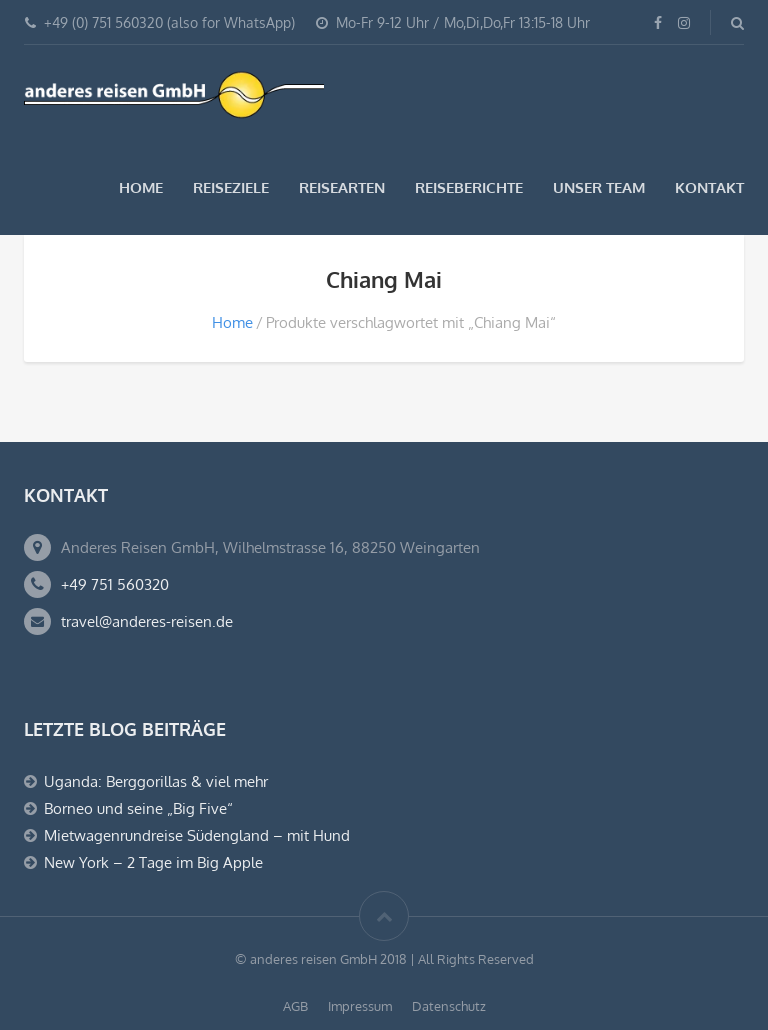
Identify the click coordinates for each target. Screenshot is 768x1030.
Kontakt (709, 187)
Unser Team (599, 187)
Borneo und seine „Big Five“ (138, 808)
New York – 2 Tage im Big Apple (153, 862)
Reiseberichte (469, 187)
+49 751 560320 (115, 584)
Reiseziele (231, 187)
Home (141, 187)
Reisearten (342, 187)
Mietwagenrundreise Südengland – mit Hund (197, 835)
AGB (295, 1006)
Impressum (360, 1006)
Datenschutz (449, 1006)
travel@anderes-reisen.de (147, 621)
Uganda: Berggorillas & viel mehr (156, 781)
